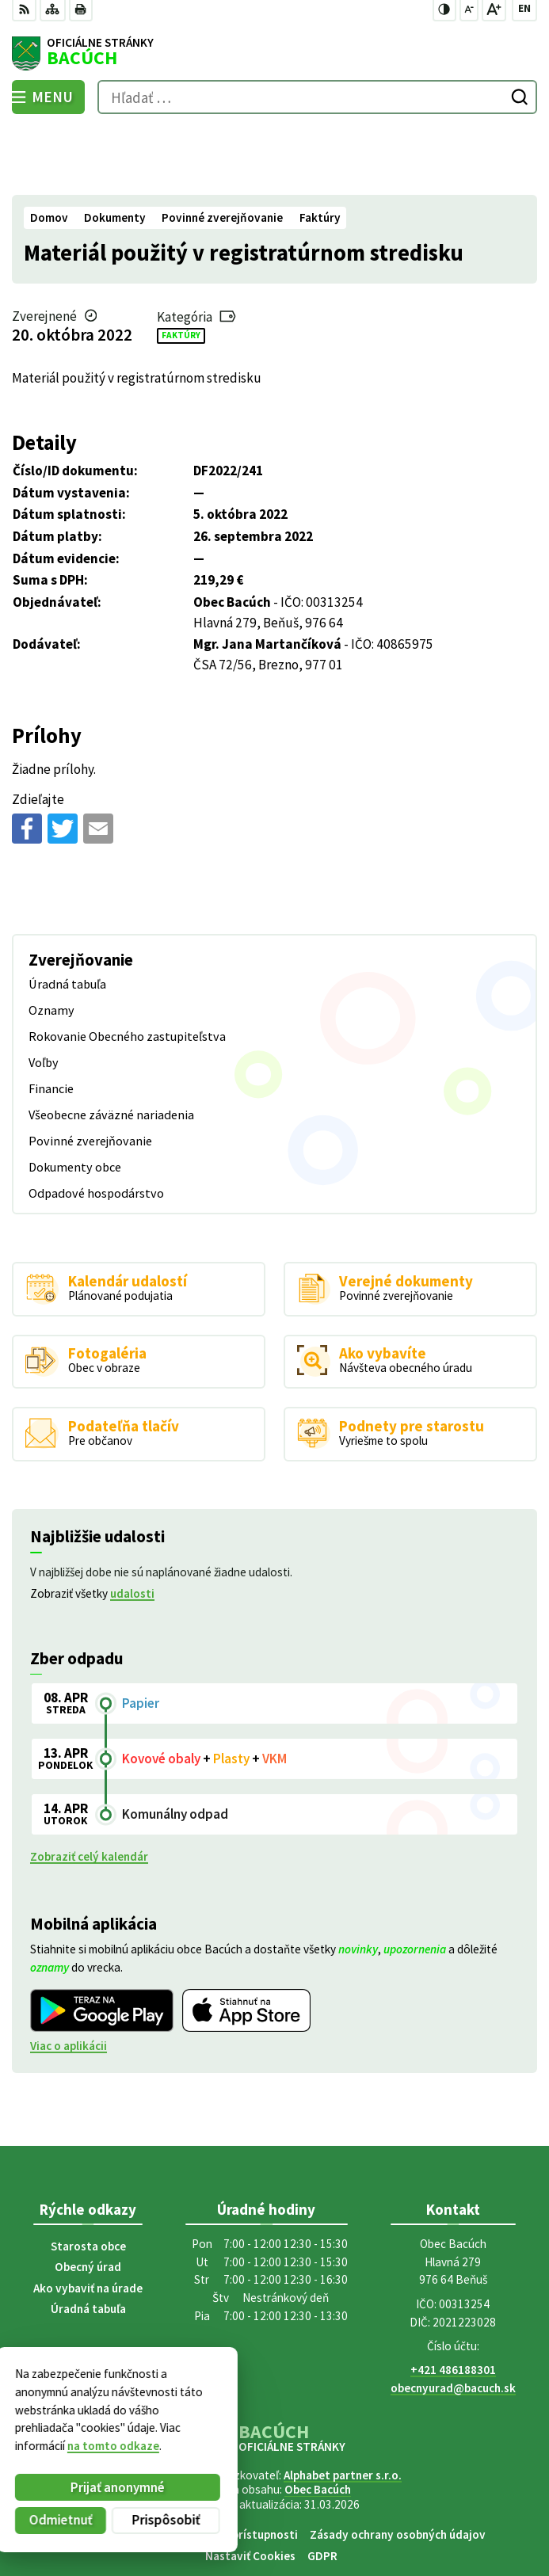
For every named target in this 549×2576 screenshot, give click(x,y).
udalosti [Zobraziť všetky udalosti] (132, 1524)
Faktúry (181, 266)
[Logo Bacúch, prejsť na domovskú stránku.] (274, 53)
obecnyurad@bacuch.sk (453, 2319)
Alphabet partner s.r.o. (343, 2406)
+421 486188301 (453, 2301)
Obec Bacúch (317, 2421)
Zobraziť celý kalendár (89, 1788)
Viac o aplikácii (68, 1976)
